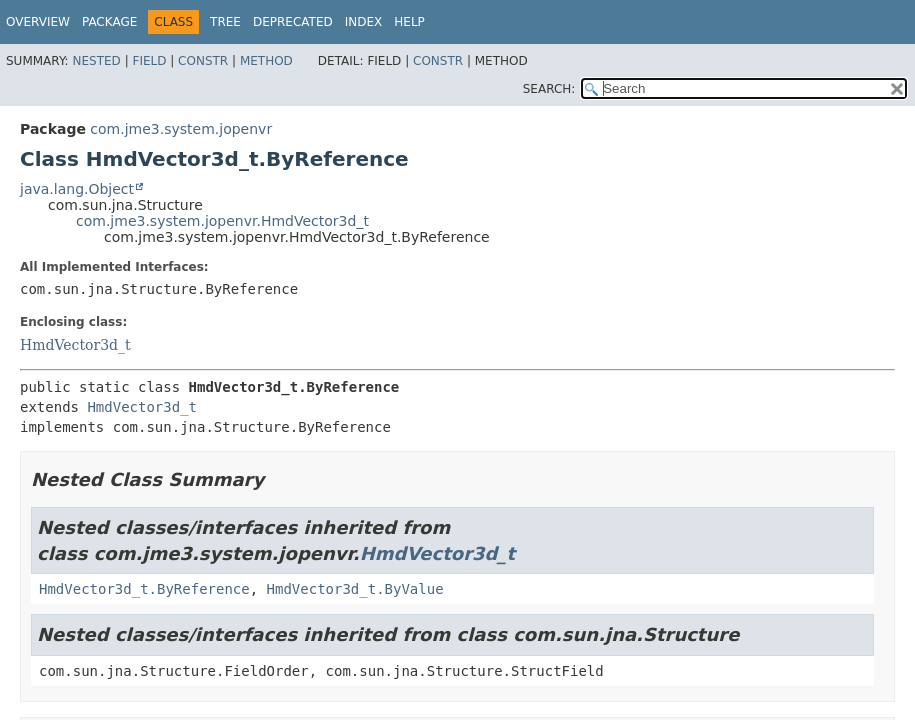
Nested (96, 61)
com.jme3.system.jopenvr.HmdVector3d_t (222, 221)
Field (149, 61)
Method (266, 61)
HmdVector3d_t (75, 345)
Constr (203, 61)
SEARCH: (549, 89)
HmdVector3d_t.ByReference (144, 589)
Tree (225, 22)
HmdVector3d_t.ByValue (355, 589)
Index (364, 22)
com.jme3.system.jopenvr (181, 129)
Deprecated (293, 22)
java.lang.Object (77, 189)
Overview (38, 22)
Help (409, 22)
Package (109, 22)
